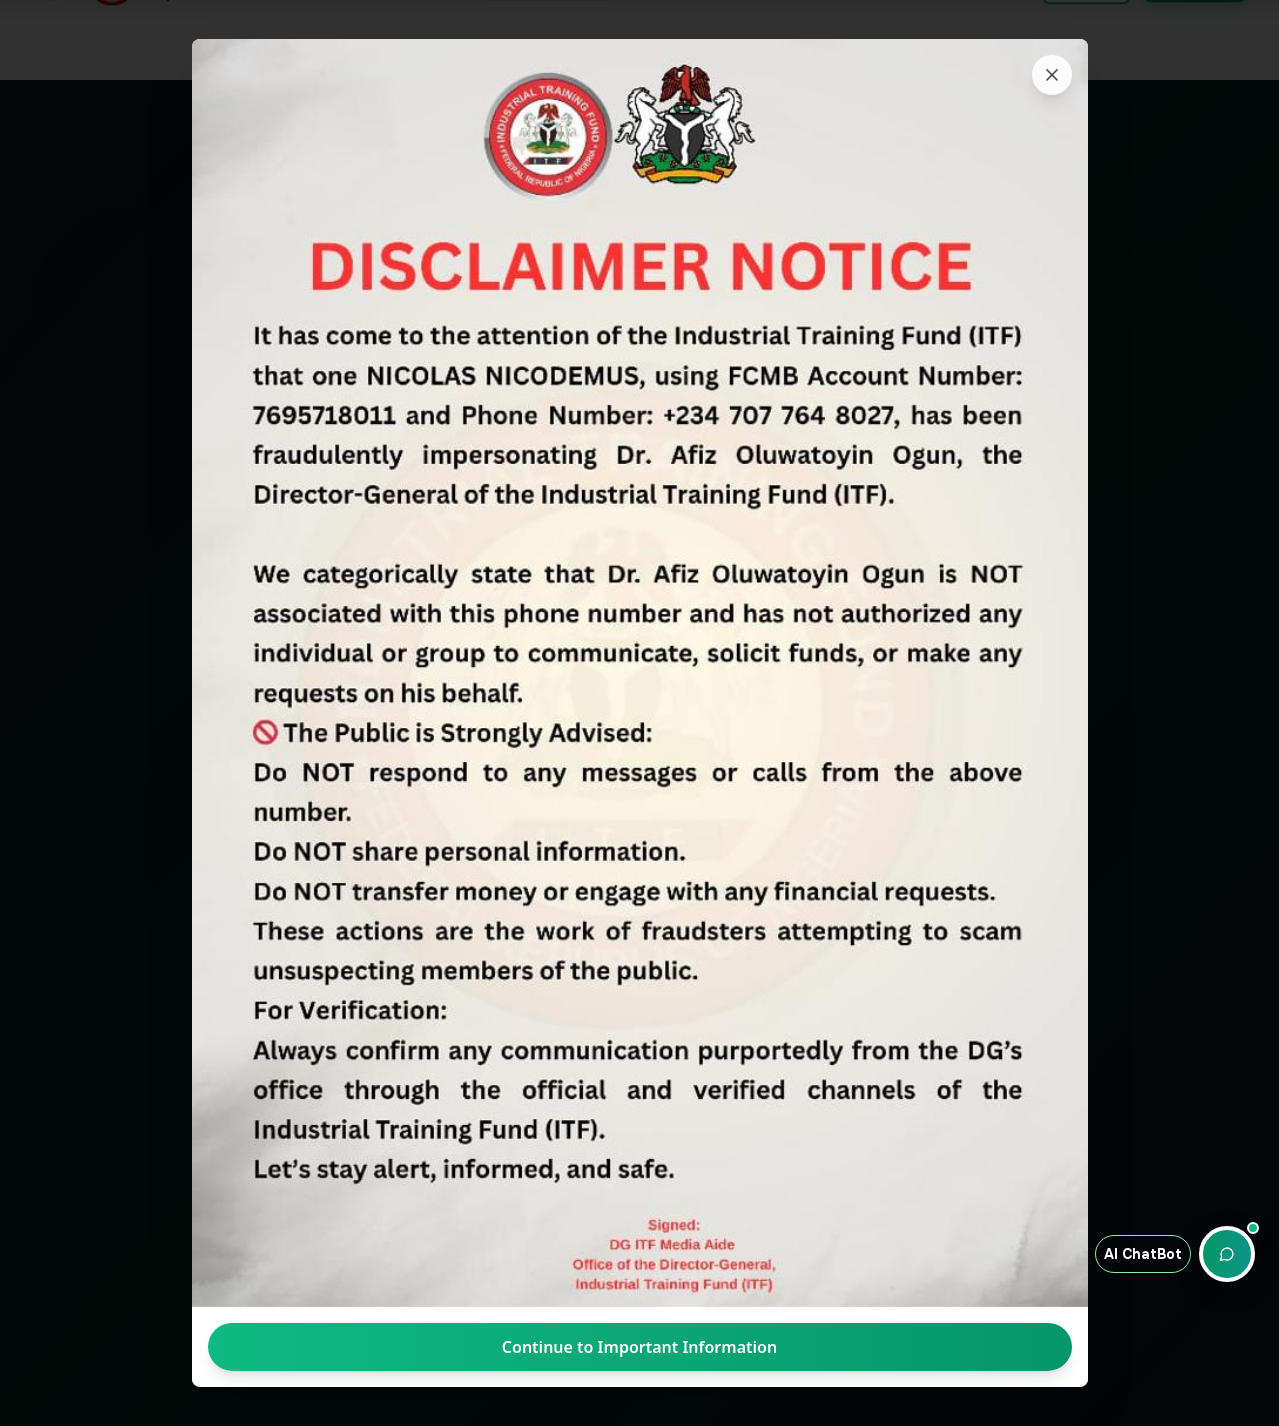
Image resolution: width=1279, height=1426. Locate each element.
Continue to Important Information (639, 1347)
